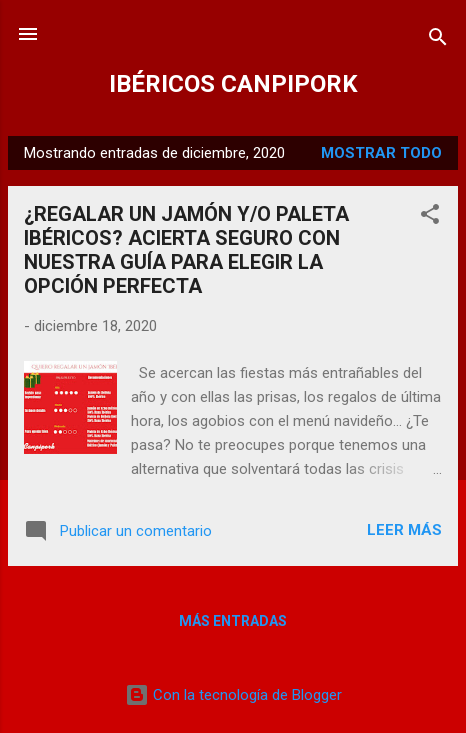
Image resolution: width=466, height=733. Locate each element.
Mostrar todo (381, 153)
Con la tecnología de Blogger (233, 695)
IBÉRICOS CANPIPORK (233, 84)
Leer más (404, 530)
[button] (430, 217)
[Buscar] (438, 40)
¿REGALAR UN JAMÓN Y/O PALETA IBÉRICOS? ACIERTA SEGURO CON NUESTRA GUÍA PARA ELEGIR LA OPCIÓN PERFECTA (186, 250)
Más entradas (233, 621)
